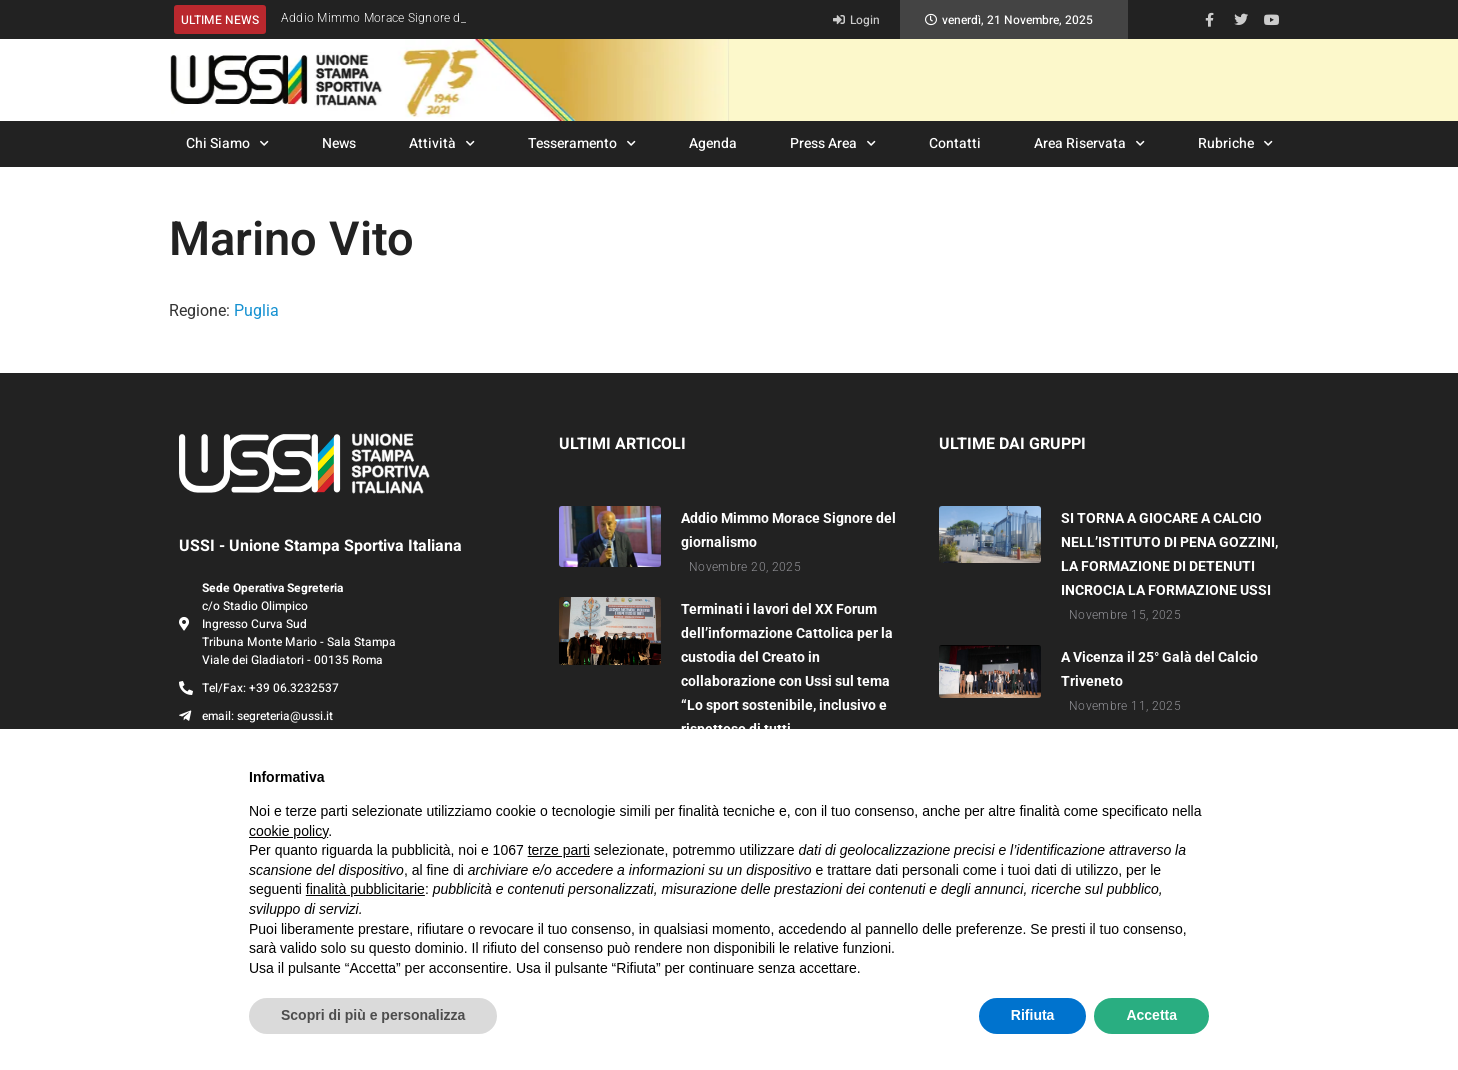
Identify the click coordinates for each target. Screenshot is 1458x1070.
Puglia (256, 310)
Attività (442, 144)
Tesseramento (582, 144)
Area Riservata (1089, 144)
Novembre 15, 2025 (1125, 615)
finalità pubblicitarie (365, 889)
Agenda (713, 143)
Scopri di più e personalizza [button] (373, 1015)
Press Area (833, 144)
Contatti (955, 143)
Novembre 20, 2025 (745, 567)
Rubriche (1235, 144)
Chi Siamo (227, 144)
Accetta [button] (1151, 1015)
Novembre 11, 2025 (1125, 706)
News (339, 143)
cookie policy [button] (288, 831)
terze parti (559, 850)
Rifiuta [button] (1033, 1015)
